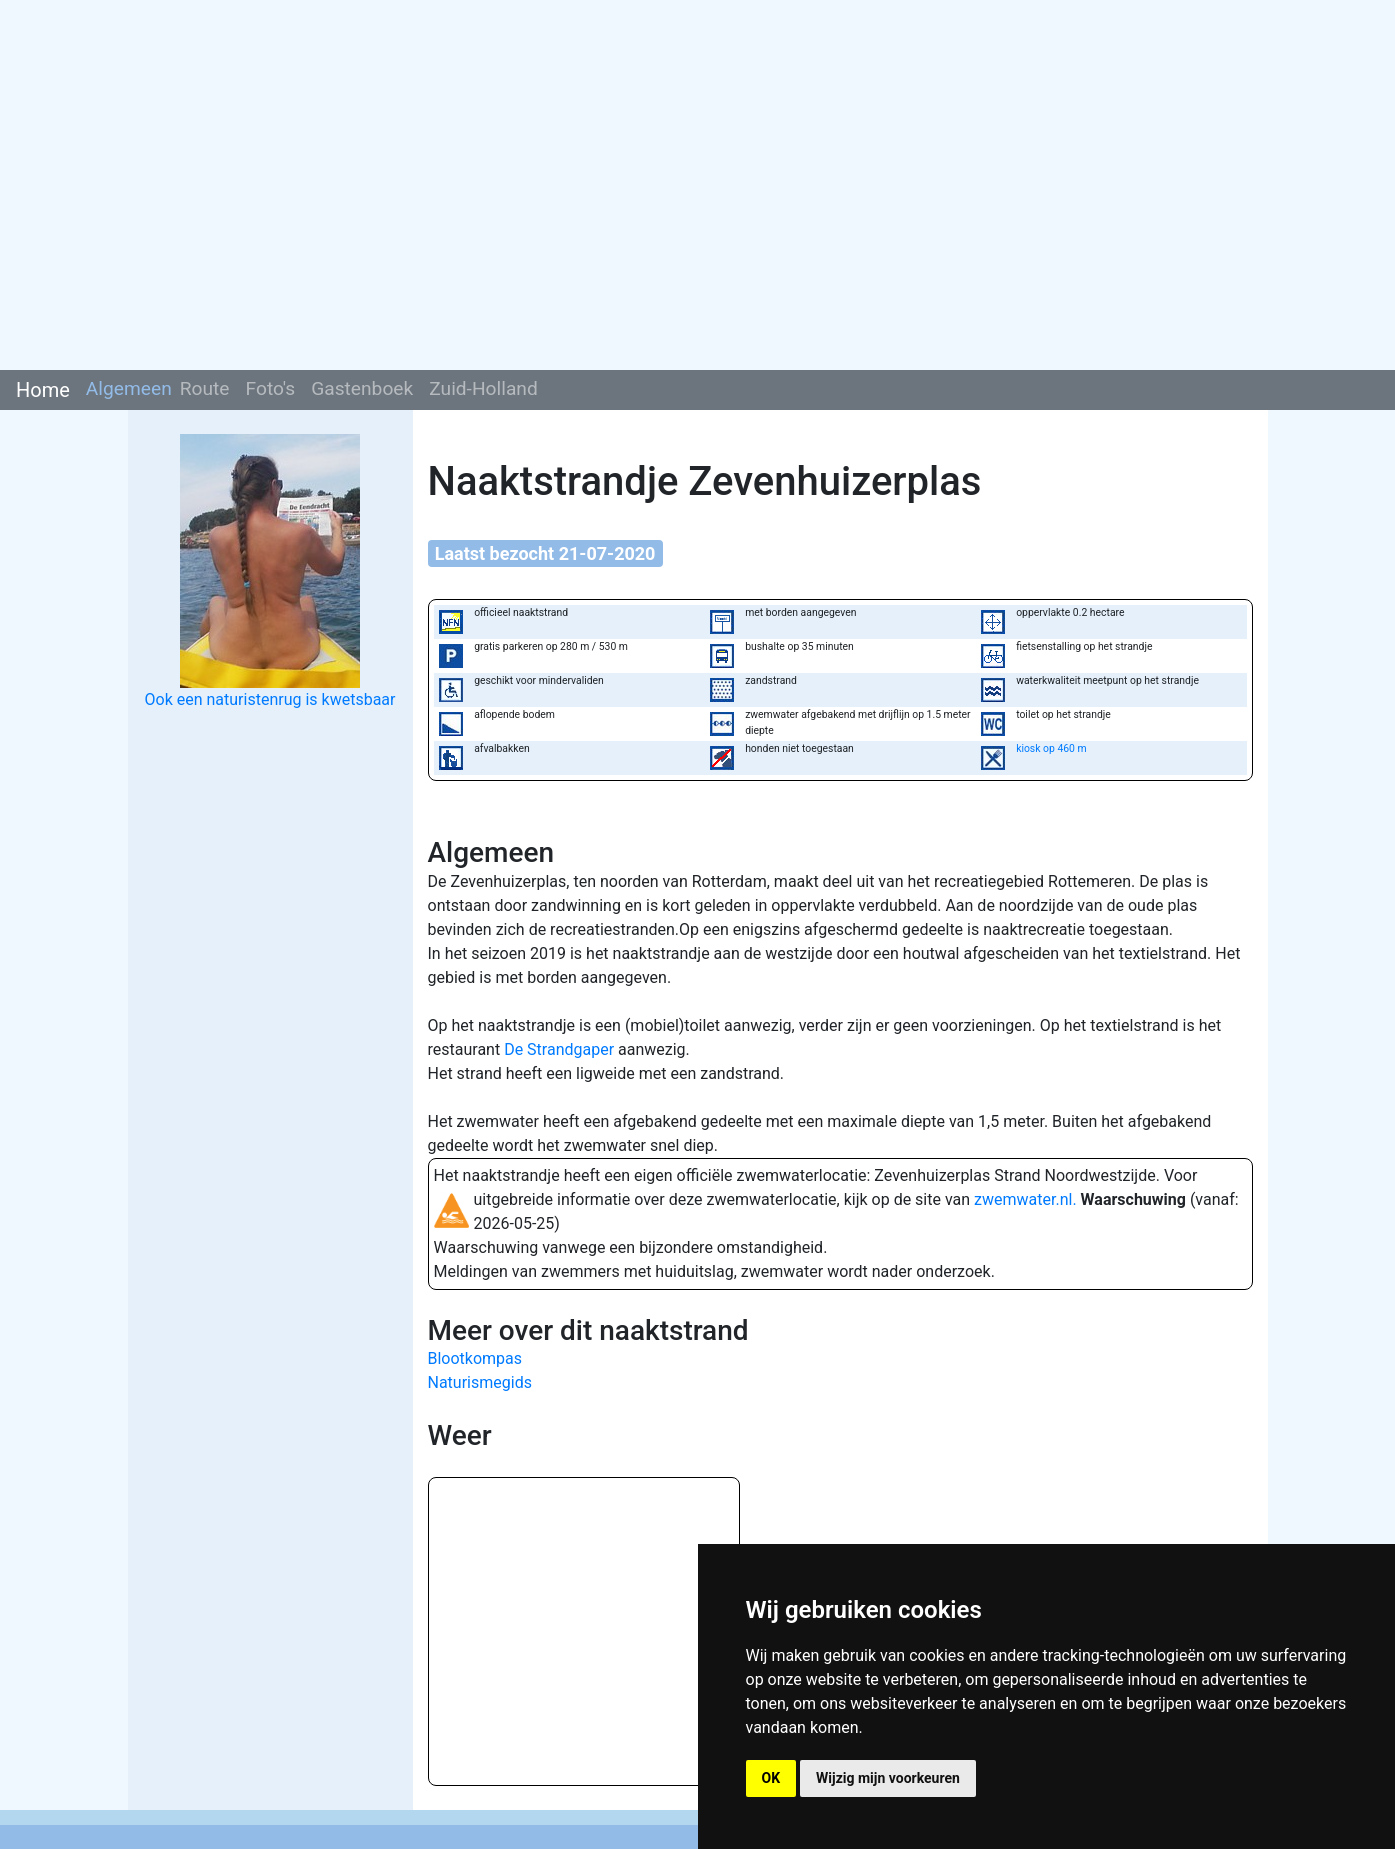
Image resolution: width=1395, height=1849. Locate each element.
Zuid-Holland (483, 388)
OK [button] (771, 1778)
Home (43, 390)
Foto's (271, 388)
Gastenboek (362, 388)
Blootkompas (475, 1358)
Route (205, 388)
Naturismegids (480, 1382)
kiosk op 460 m (1051, 748)
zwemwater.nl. (1025, 1199)
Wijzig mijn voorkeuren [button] (888, 1778)
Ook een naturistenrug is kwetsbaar (270, 699)
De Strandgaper (559, 1049)
